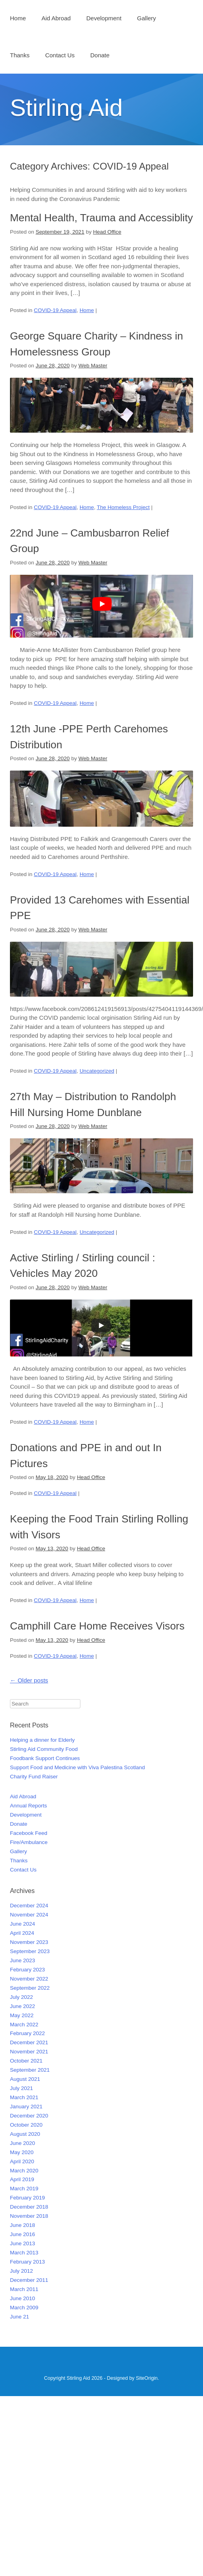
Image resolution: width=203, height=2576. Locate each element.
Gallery (146, 18)
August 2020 (25, 2134)
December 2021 (29, 2042)
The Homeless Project (123, 507)
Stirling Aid (66, 107)
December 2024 (29, 1906)
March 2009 (24, 2308)
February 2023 (27, 1970)
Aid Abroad (55, 18)
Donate (99, 55)
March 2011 (24, 2289)
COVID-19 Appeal (55, 310)
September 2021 (30, 2070)
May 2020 (21, 2152)
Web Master (92, 366)
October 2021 (26, 2061)
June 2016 (22, 2234)
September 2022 (30, 1988)
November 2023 (29, 1942)
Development (103, 18)
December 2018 (29, 2207)
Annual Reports (28, 1806)
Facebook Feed (28, 1833)
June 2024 (22, 1924)
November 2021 (29, 2052)
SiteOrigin (147, 2378)
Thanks (19, 55)
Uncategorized (97, 1071)
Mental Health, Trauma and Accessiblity (101, 218)
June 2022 (22, 2006)
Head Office (107, 232)
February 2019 (27, 2198)
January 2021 (26, 2107)
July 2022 (21, 1997)
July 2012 (21, 2271)
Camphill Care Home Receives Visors (97, 1626)
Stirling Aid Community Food (44, 1749)
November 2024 (29, 1915)
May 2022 (21, 2015)
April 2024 (22, 1933)
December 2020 (29, 2116)
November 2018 (29, 2216)
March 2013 (24, 2253)
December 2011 (29, 2280)
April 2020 (22, 2161)
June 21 (19, 2317)
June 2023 (22, 1960)
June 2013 (22, 2243)
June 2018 (22, 2225)
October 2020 (26, 2125)
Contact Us (59, 55)
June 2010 (22, 2298)
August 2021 (25, 2079)
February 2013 (27, 2262)
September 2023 (30, 1951)
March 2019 (24, 2189)
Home (18, 18)
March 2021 (24, 2097)
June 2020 (22, 2143)
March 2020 (24, 2171)
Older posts (29, 1680)
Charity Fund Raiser (34, 1777)
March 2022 (24, 2025)
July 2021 (21, 2088)
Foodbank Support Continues (45, 1758)
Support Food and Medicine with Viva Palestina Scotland (77, 1767)
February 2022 (27, 2033)
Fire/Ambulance (29, 1842)
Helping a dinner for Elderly (42, 1740)
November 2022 (29, 1979)
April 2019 (22, 2179)
